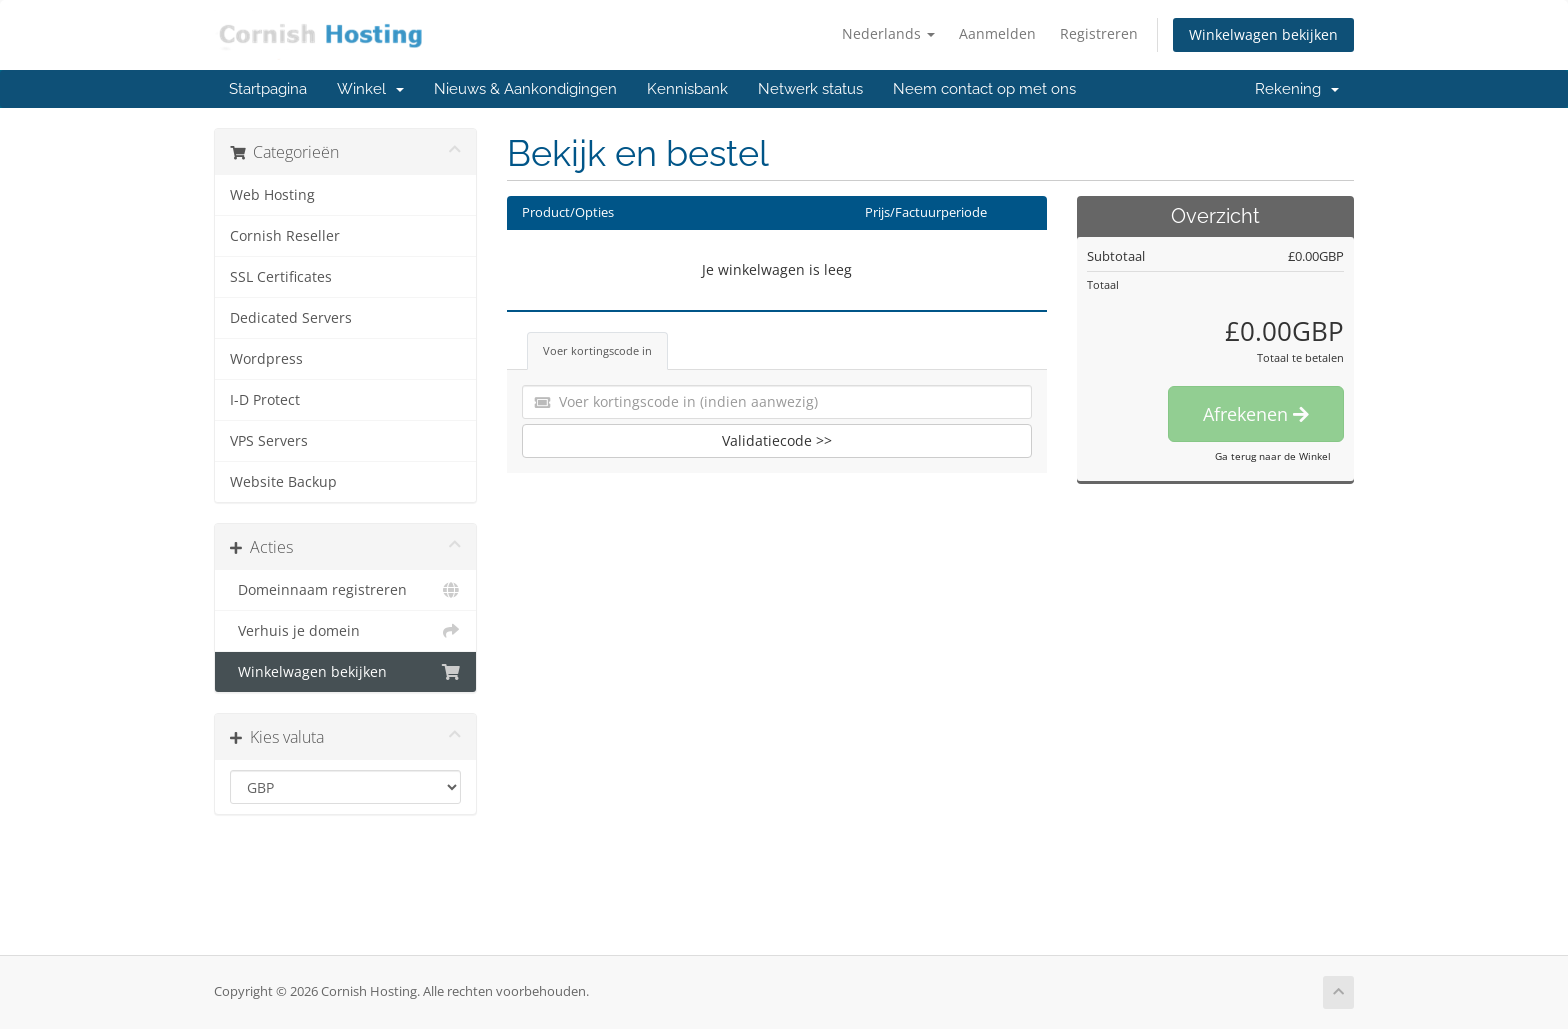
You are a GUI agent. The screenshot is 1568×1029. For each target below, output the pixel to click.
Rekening (1297, 89)
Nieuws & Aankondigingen (525, 89)
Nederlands (888, 33)
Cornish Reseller (285, 236)
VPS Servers (269, 441)
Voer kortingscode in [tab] (597, 350)
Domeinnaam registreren (345, 590)
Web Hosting (272, 195)
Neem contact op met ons (984, 89)
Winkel (370, 89)
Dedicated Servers (291, 318)
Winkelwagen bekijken (1263, 34)
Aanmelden (997, 33)
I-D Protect (265, 400)
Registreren (1099, 33)
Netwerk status (810, 89)
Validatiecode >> (777, 440)
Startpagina (268, 89)
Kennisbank (687, 89)
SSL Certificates (281, 277)
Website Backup (283, 482)
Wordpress (266, 359)
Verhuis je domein (345, 631)
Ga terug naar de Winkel (1273, 456)
